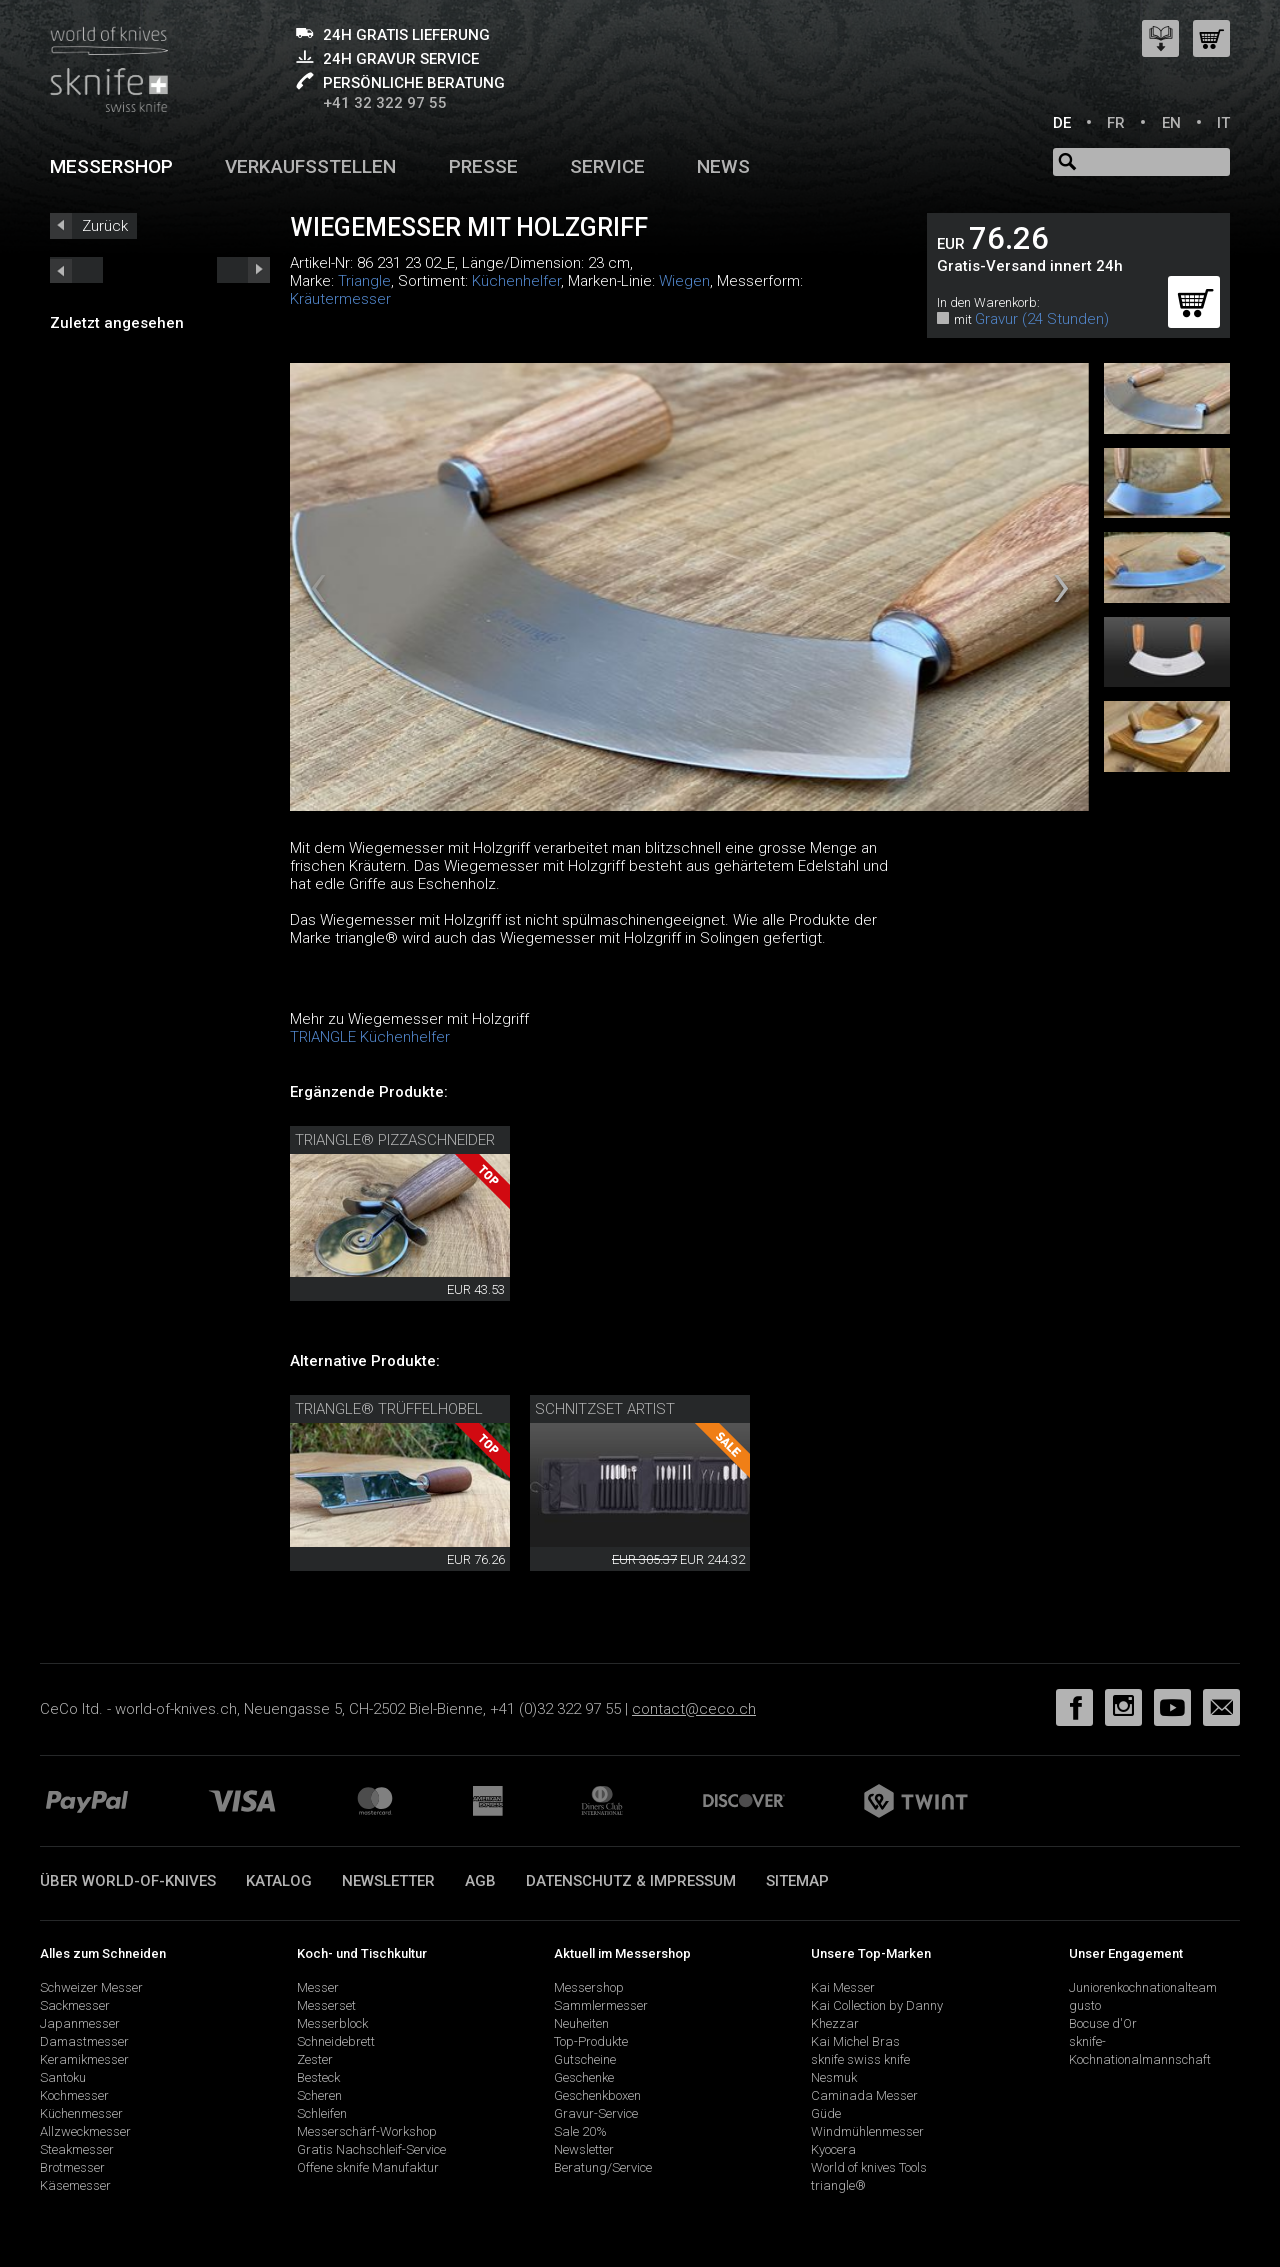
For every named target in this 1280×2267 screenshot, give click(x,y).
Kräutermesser (340, 299)
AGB (480, 1881)
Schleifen (322, 2113)
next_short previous (76, 270)
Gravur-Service (596, 2113)
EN (1171, 123)
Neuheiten (581, 2023)
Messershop (111, 166)
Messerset (326, 2005)
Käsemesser (75, 2185)
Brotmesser (72, 2167)
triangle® (838, 2185)
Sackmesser (75, 2005)
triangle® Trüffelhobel (389, 1409)
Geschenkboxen (597, 2095)
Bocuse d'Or (1103, 2023)
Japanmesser (80, 2023)
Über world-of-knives (128, 1881)
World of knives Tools (869, 2167)
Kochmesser (74, 2095)
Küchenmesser (81, 2113)
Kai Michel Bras (855, 2041)
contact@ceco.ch (694, 1709)
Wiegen (684, 281)
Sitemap (797, 1881)
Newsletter (388, 1881)
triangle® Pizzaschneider (395, 1140)
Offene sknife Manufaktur (368, 2167)
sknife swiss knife (860, 2059)
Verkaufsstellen (310, 166)
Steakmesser (77, 2149)
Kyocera (833, 2149)
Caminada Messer (864, 2095)
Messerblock (332, 2023)
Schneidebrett (336, 2041)
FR (1116, 123)
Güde (826, 2113)
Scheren (319, 2095)
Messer (318, 1987)
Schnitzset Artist (605, 1409)
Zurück (105, 226)
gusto (1085, 2005)
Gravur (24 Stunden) (1042, 319)
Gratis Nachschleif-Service (371, 2149)
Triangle (364, 281)
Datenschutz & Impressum (631, 1881)
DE (1062, 123)
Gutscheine (585, 2059)
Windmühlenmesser (867, 2131)
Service (607, 166)
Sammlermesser (601, 2005)
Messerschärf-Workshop (367, 2131)
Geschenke (584, 2077)
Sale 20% (580, 2131)
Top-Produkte (591, 2041)
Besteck (318, 2077)
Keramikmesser (84, 2059)
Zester (315, 2059)
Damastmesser (84, 2041)
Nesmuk (834, 2077)
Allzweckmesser (85, 2131)
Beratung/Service (603, 2167)
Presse (483, 166)
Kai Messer (843, 1987)
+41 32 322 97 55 (385, 103)
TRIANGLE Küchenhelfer (370, 1037)
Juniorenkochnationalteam (1143, 1987)
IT (1223, 123)
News (723, 166)
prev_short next (243, 270)
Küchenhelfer (516, 281)
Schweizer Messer (91, 1987)
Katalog (279, 1881)
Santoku (63, 2077)
